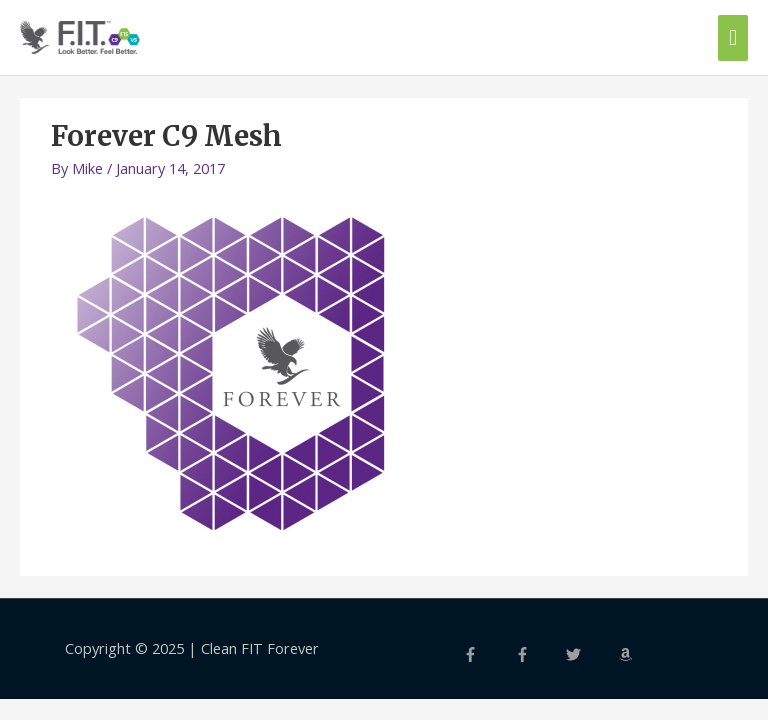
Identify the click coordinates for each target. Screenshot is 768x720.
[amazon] (642, 654)
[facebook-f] (487, 654)
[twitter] (590, 654)
